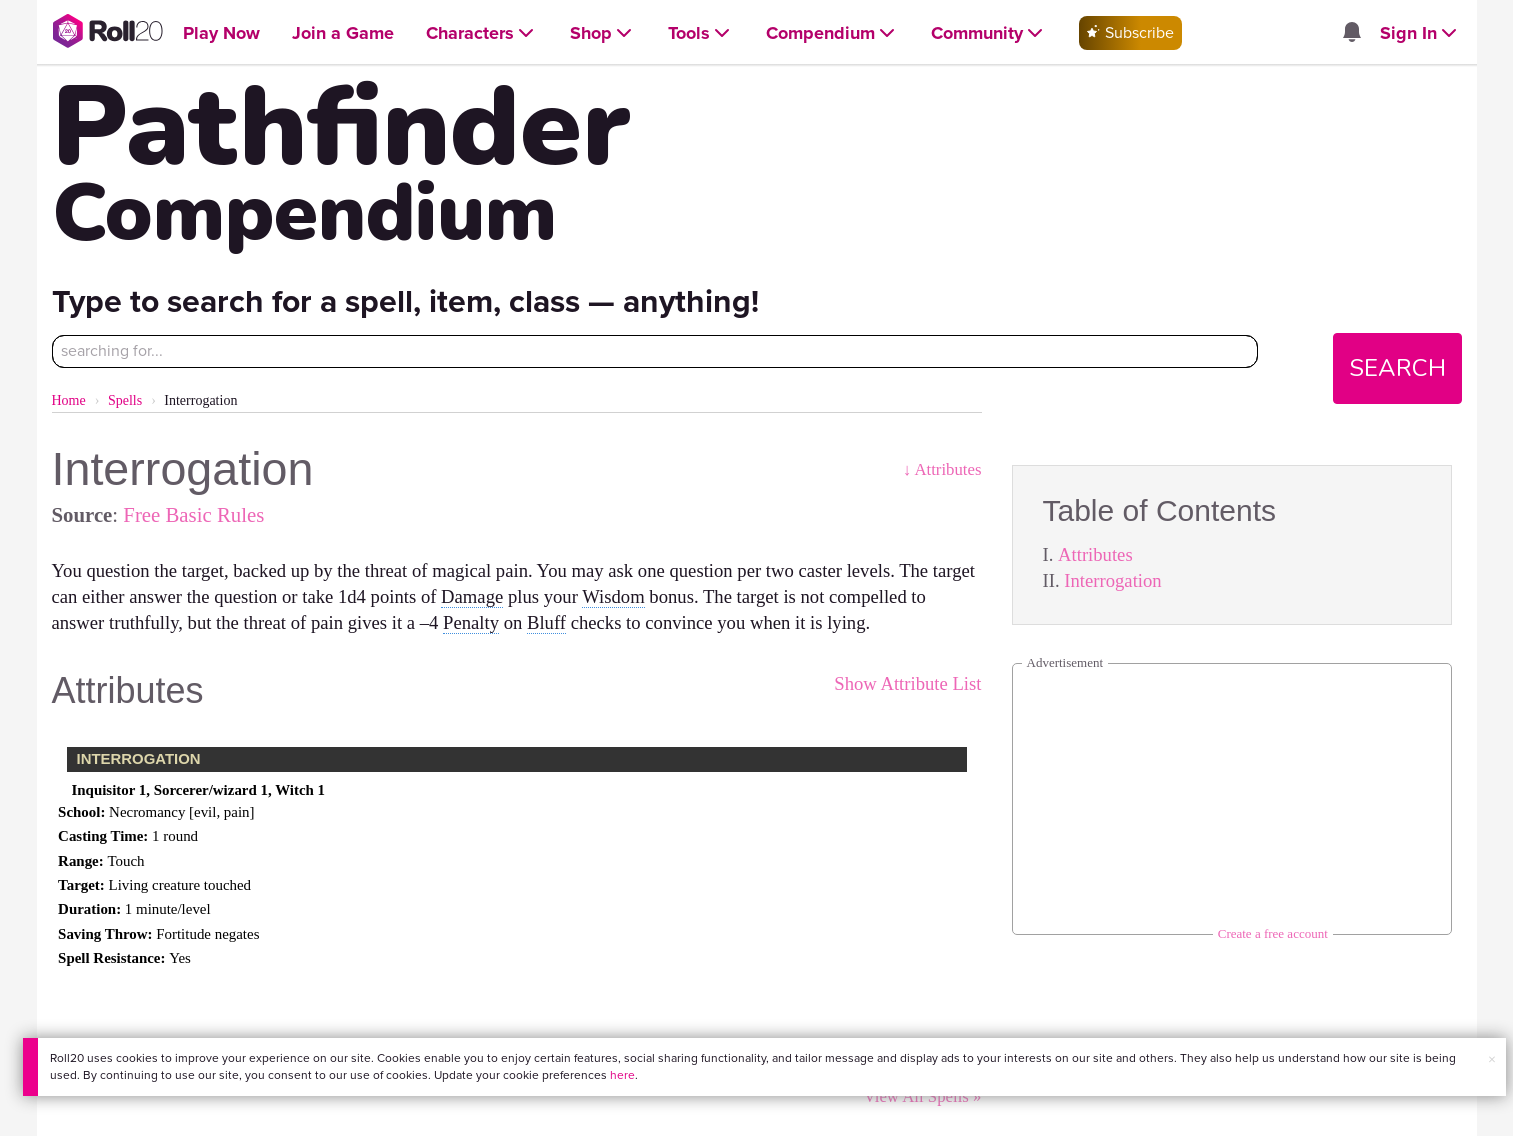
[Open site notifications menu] (1352, 33)
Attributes (1095, 554)
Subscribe (1130, 32)
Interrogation (1112, 580)
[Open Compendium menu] (832, 33)
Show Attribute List (907, 683)
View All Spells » (923, 1096)
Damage (472, 596)
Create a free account (1273, 933)
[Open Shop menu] (603, 33)
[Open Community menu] (989, 33)
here (622, 1075)
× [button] (1492, 1059)
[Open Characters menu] (482, 33)
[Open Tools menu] (701, 33)
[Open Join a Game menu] (343, 33)
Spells (125, 400)
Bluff (546, 622)
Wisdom (613, 596)
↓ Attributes (942, 469)
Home (69, 400)
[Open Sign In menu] (1420, 33)
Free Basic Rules (193, 514)
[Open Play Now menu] (221, 33)
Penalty (471, 622)
